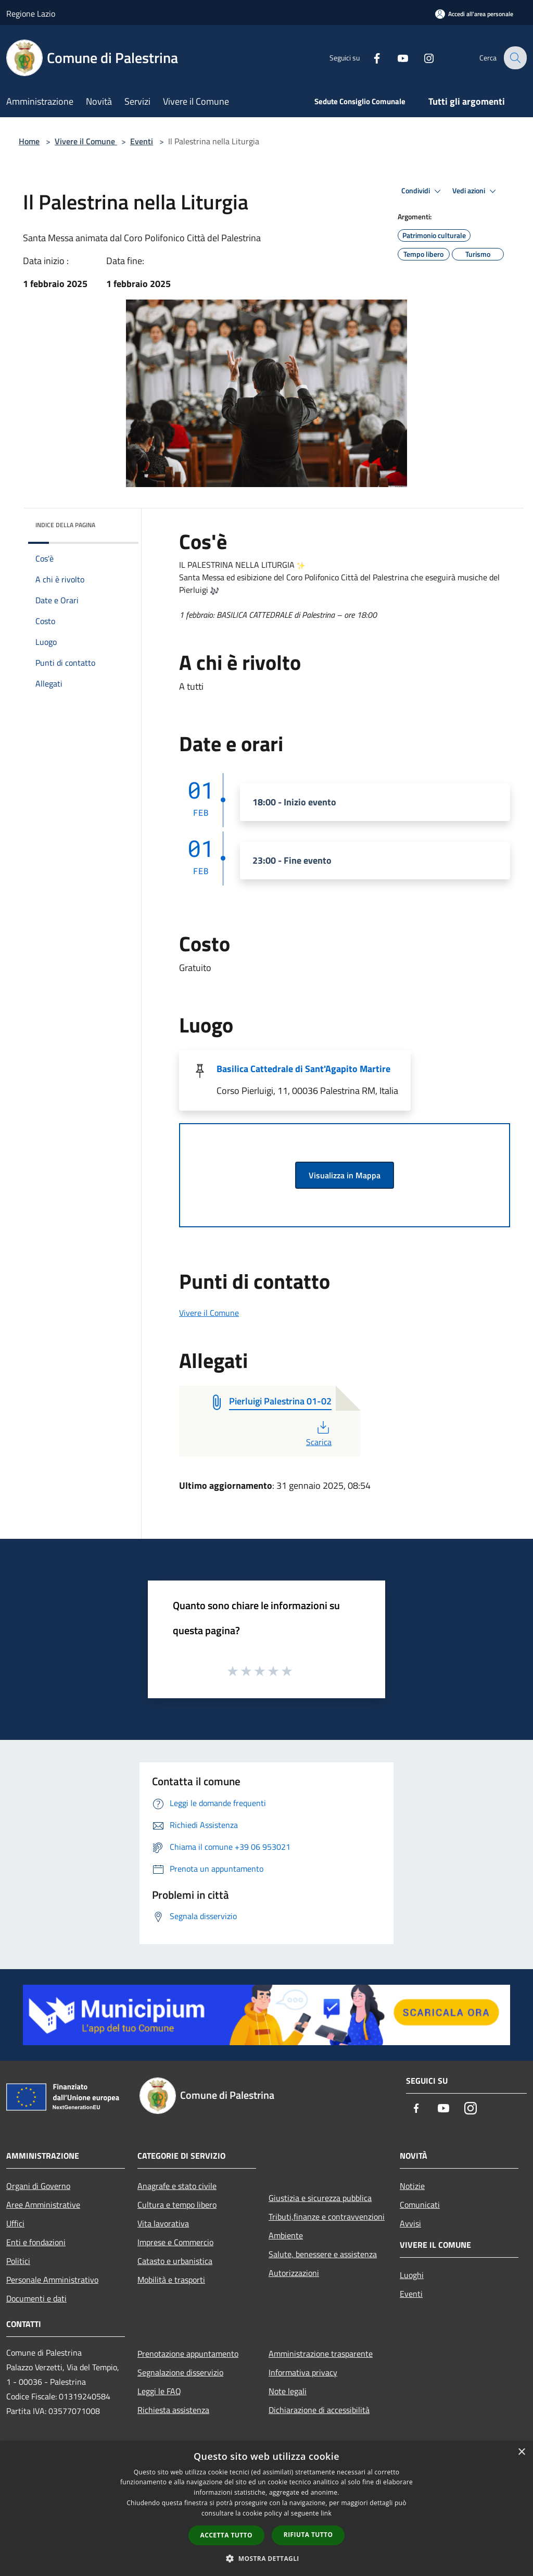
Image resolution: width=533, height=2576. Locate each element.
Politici (18, 2261)
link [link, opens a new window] (326, 2513)
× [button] (521, 2452)
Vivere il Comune (86, 141)
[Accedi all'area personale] (474, 14)
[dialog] (266, 2508)
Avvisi (410, 2223)
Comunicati (420, 2204)
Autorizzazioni (294, 2273)
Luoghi (412, 2275)
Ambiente (286, 2235)
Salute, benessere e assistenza (323, 2254)
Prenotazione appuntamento (187, 2353)
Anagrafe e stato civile (177, 2186)
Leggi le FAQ (159, 2391)
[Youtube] (395, 58)
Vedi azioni (475, 191)
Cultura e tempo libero (177, 2204)
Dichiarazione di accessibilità (319, 2410)
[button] (266, 2558)
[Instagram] (421, 58)
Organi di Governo (38, 2186)
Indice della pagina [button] (65, 525)
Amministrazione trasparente (321, 2353)
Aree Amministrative (43, 2204)
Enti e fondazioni (36, 2242)
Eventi (141, 141)
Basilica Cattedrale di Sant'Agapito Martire (303, 1069)
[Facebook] (369, 58)
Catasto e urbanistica (174, 2261)
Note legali (288, 2391)
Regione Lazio (30, 13)
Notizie (412, 2186)
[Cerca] (514, 57)
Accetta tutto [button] (226, 2535)
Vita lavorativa (163, 2223)
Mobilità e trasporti (171, 2279)
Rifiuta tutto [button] (308, 2534)
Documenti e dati (36, 2298)
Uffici (15, 2223)
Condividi (422, 191)
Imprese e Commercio (175, 2242)
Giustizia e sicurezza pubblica (320, 2198)
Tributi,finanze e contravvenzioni (327, 2216)
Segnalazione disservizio (180, 2372)
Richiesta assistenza (173, 2410)
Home (29, 141)
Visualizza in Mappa (344, 1175)
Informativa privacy (303, 2372)
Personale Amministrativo (52, 2279)
